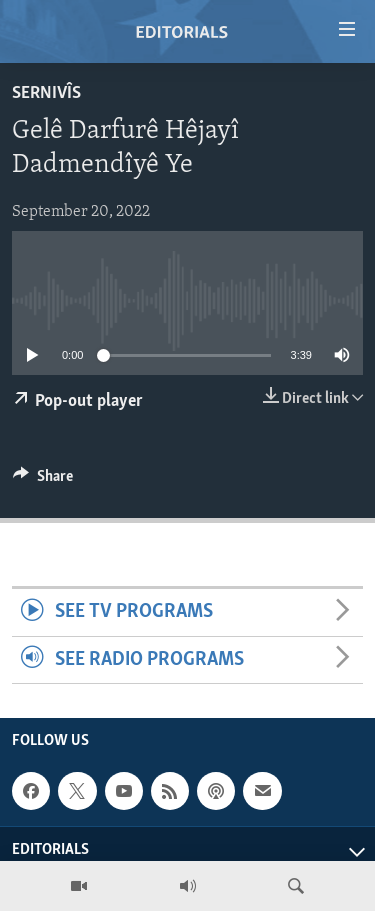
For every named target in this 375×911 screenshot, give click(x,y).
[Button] (43, 481)
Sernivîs (46, 93)
